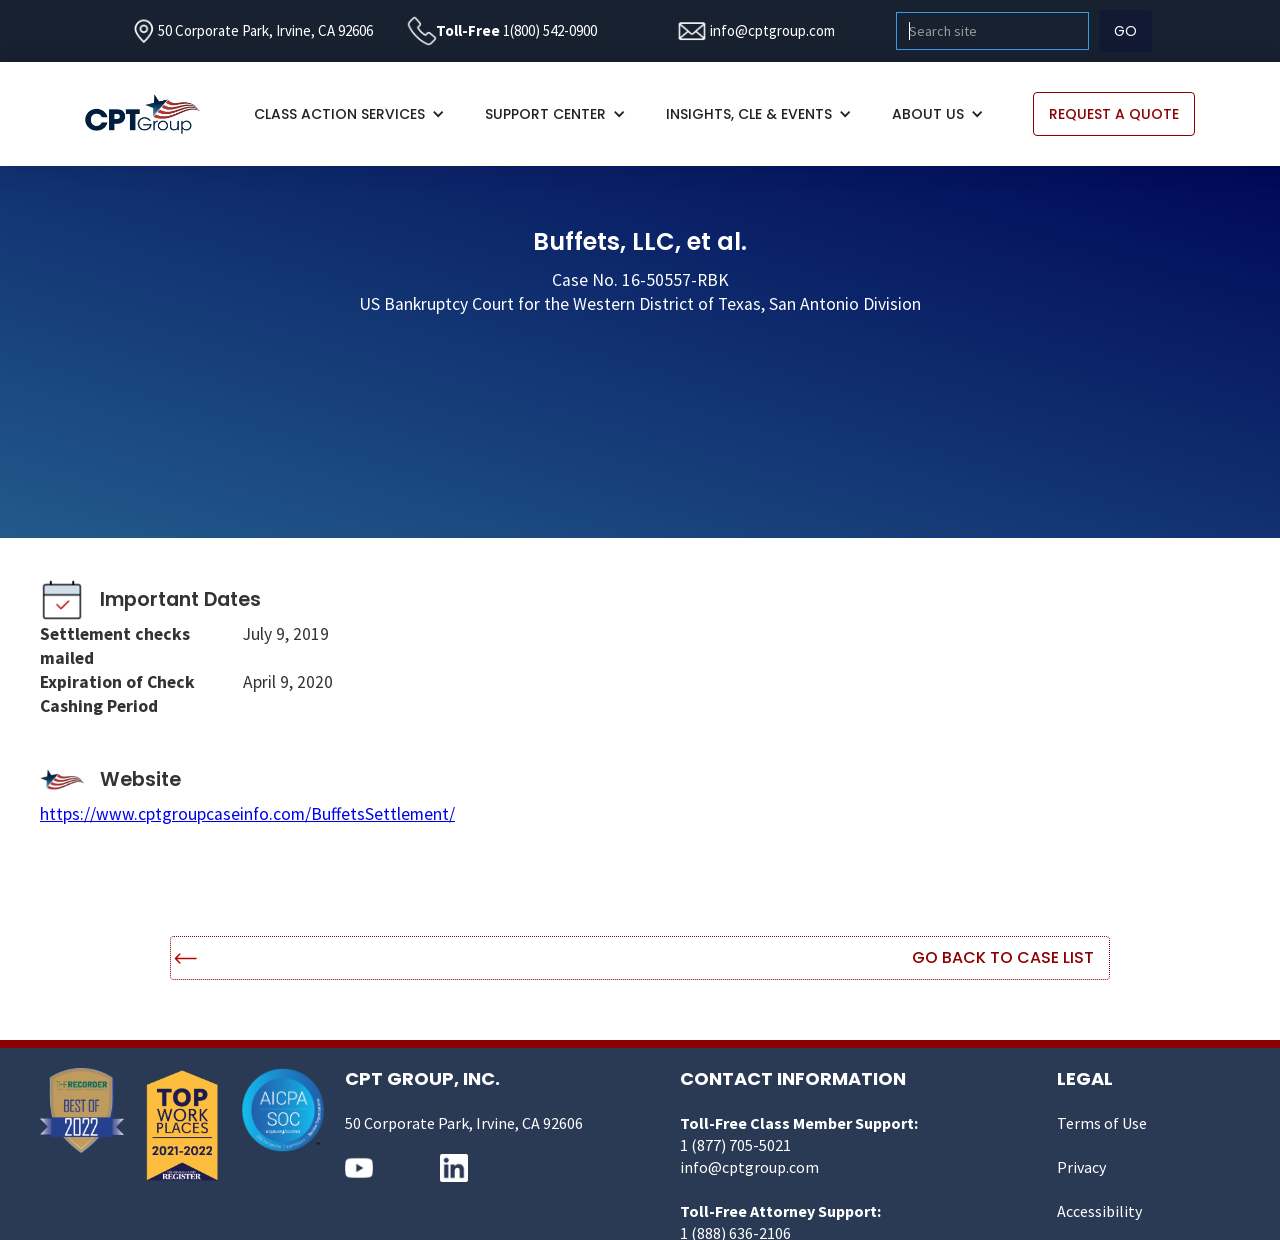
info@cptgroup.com (772, 30)
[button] (349, 114)
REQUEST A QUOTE (1114, 114)
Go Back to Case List (1003, 957)
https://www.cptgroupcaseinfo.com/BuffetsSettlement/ (247, 814)
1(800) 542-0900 (550, 30)
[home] (152, 114)
